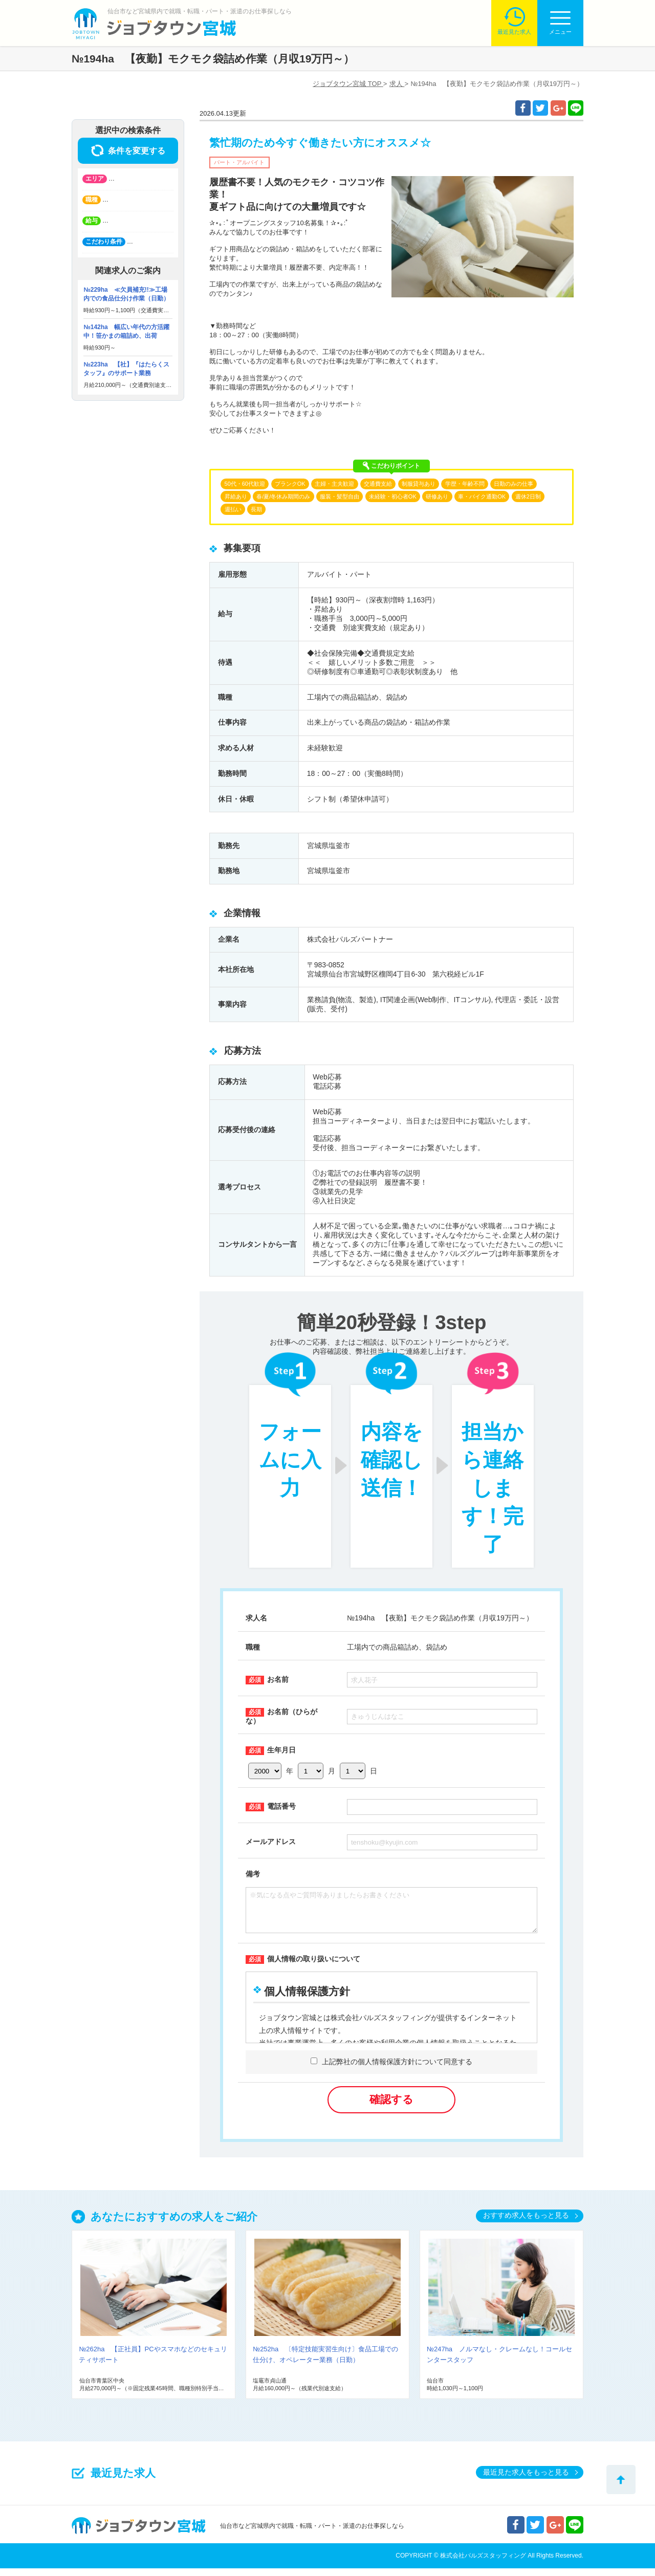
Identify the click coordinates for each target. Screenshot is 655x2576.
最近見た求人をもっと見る (526, 2480)
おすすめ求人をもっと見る (526, 2223)
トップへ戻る (621, 2479)
